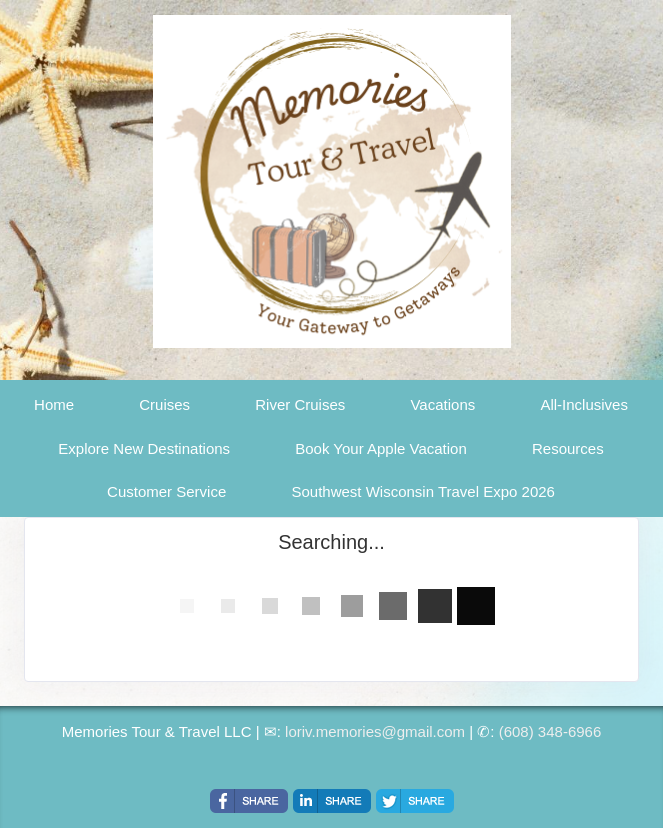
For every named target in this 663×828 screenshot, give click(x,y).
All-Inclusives (584, 404)
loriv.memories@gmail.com (375, 731)
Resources (568, 448)
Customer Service (166, 491)
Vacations (442, 404)
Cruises (164, 404)
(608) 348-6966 (550, 731)
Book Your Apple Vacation (381, 448)
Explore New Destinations (144, 448)
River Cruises (300, 404)
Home (54, 404)
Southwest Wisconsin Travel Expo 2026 (422, 491)
